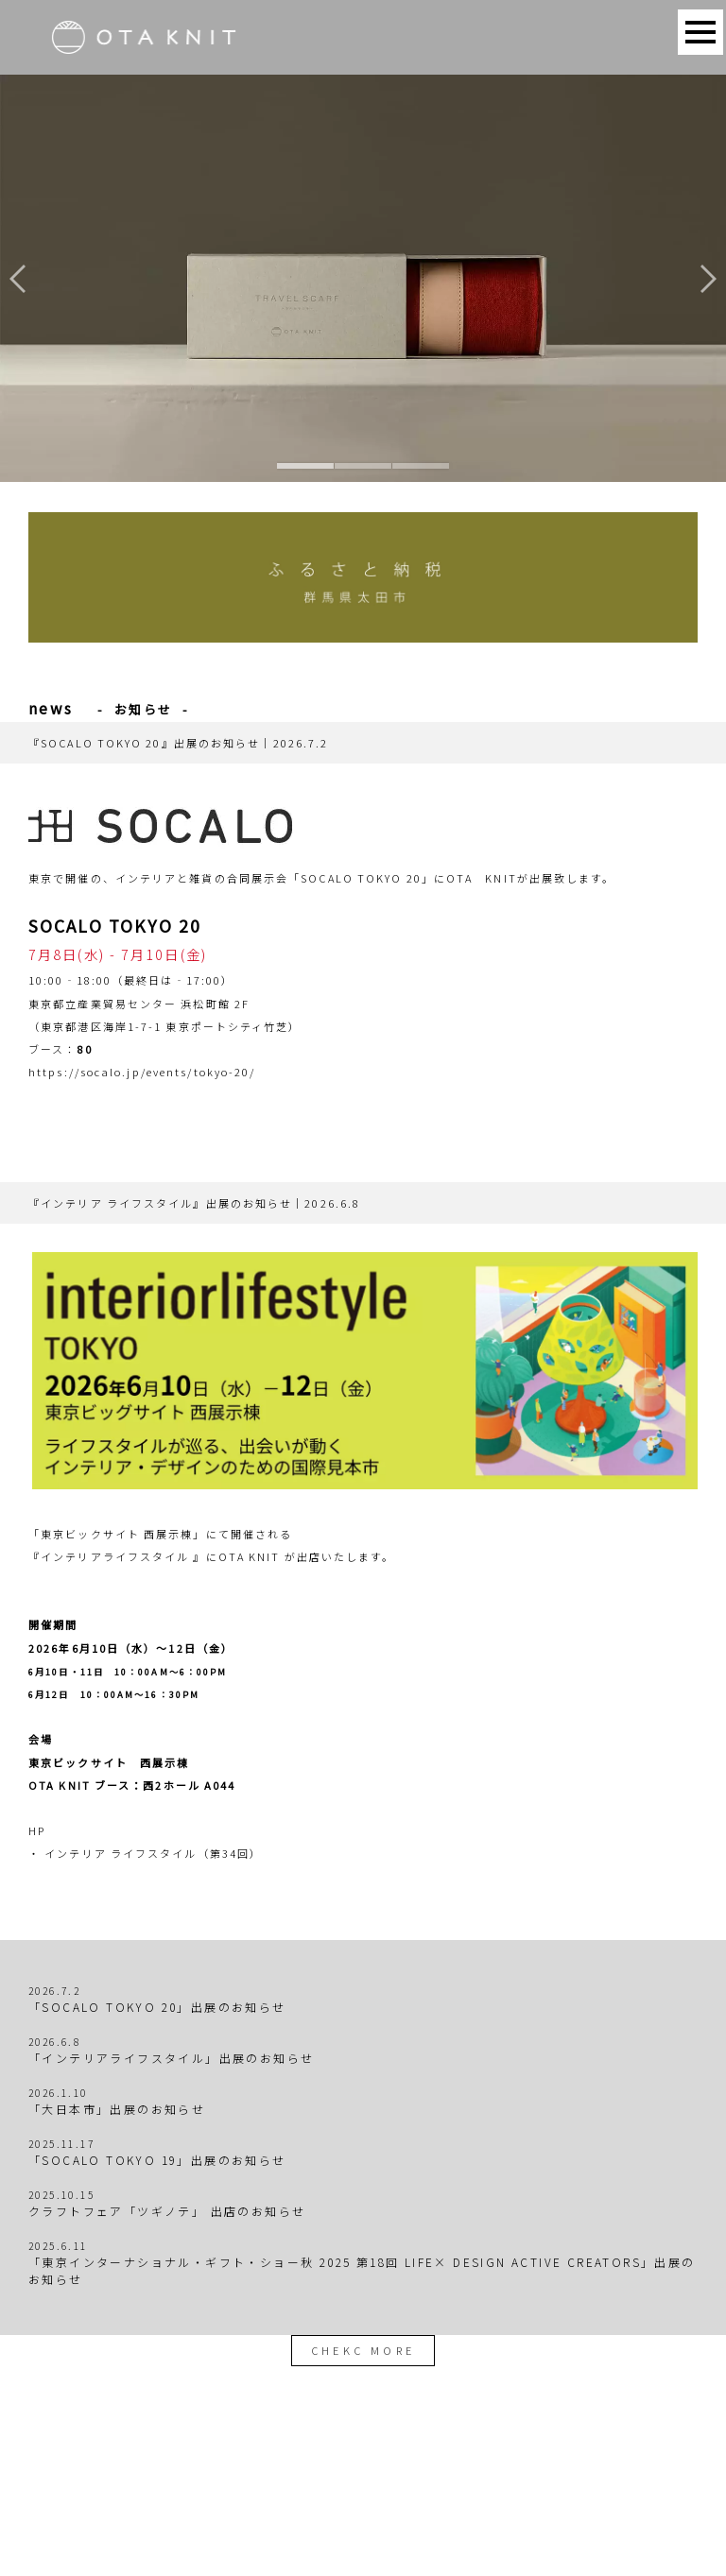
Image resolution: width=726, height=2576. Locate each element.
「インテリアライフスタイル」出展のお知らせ (171, 2058)
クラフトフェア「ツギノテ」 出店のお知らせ (166, 2211)
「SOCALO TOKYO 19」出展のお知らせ (157, 2160)
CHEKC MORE (363, 2350)
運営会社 (487, 2502)
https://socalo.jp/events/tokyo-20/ (141, 1071)
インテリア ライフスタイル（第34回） (153, 1853)
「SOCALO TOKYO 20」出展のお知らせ (157, 2007)
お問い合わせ (411, 2502)
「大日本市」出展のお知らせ (116, 2109)
